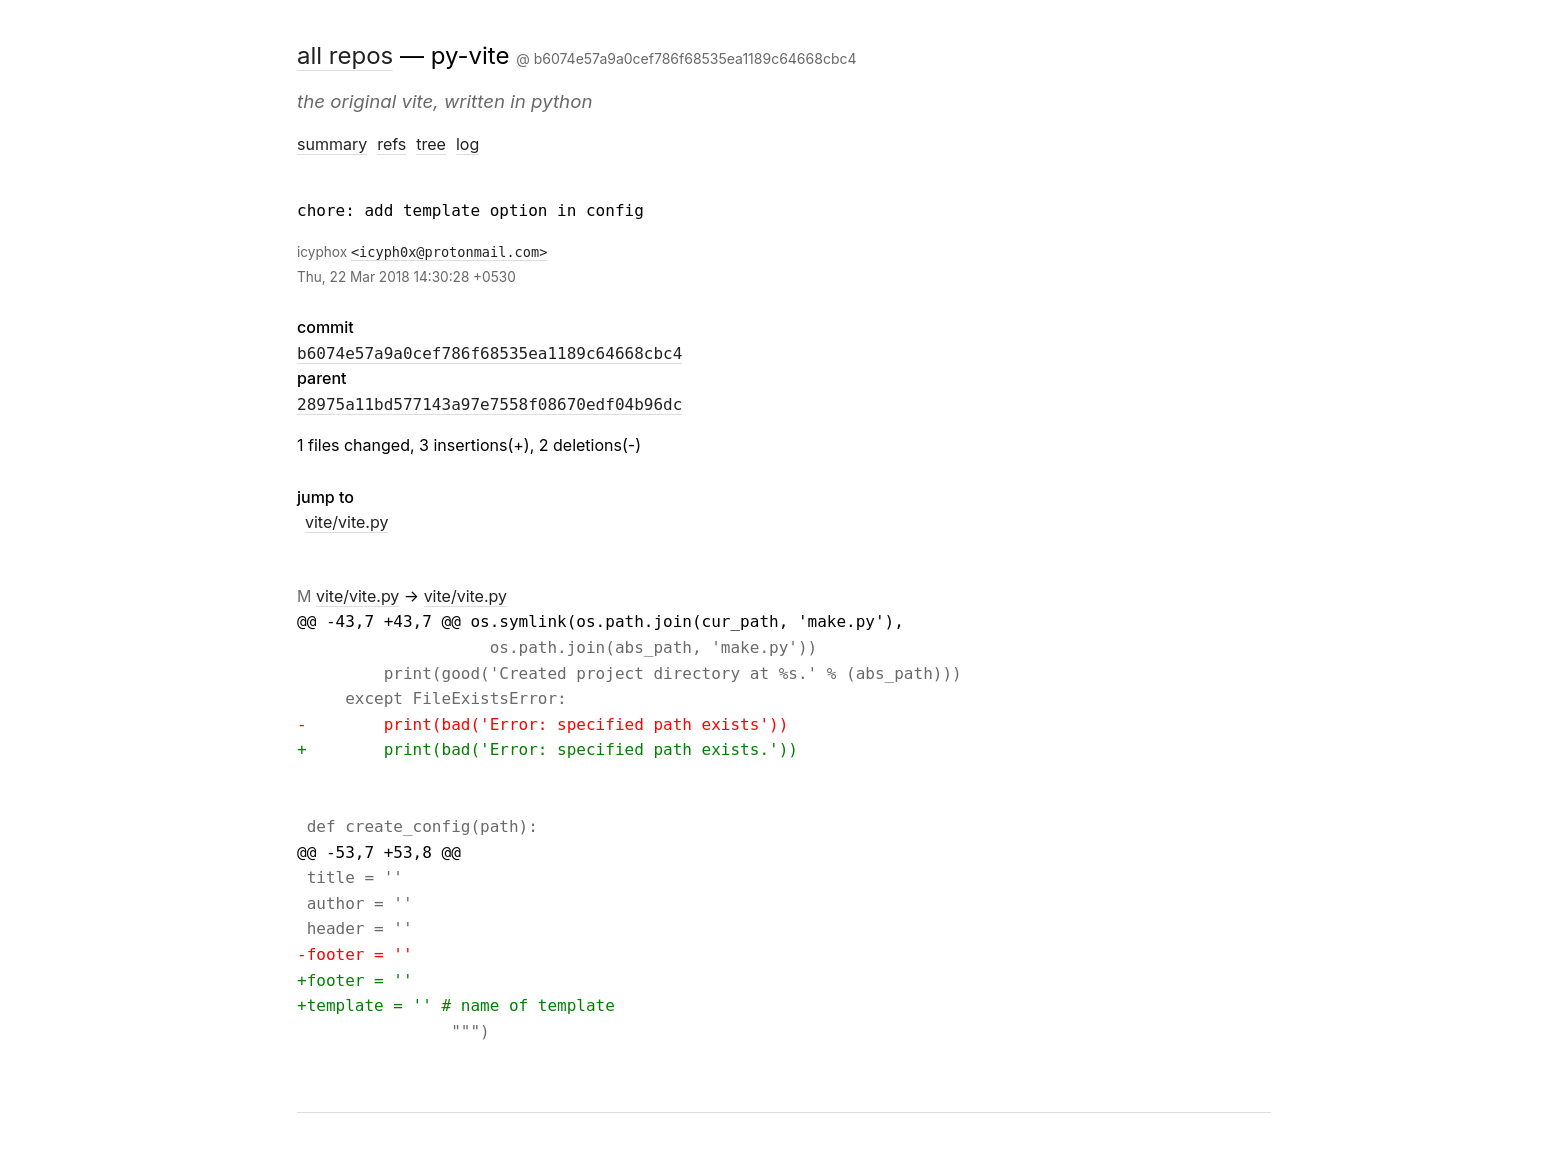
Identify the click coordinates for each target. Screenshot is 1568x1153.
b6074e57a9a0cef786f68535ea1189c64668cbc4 (489, 353)
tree (431, 144)
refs (391, 144)
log (467, 144)
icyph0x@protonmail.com (449, 252)
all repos (345, 55)
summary (332, 144)
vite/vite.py (346, 522)
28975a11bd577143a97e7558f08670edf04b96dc (489, 404)
